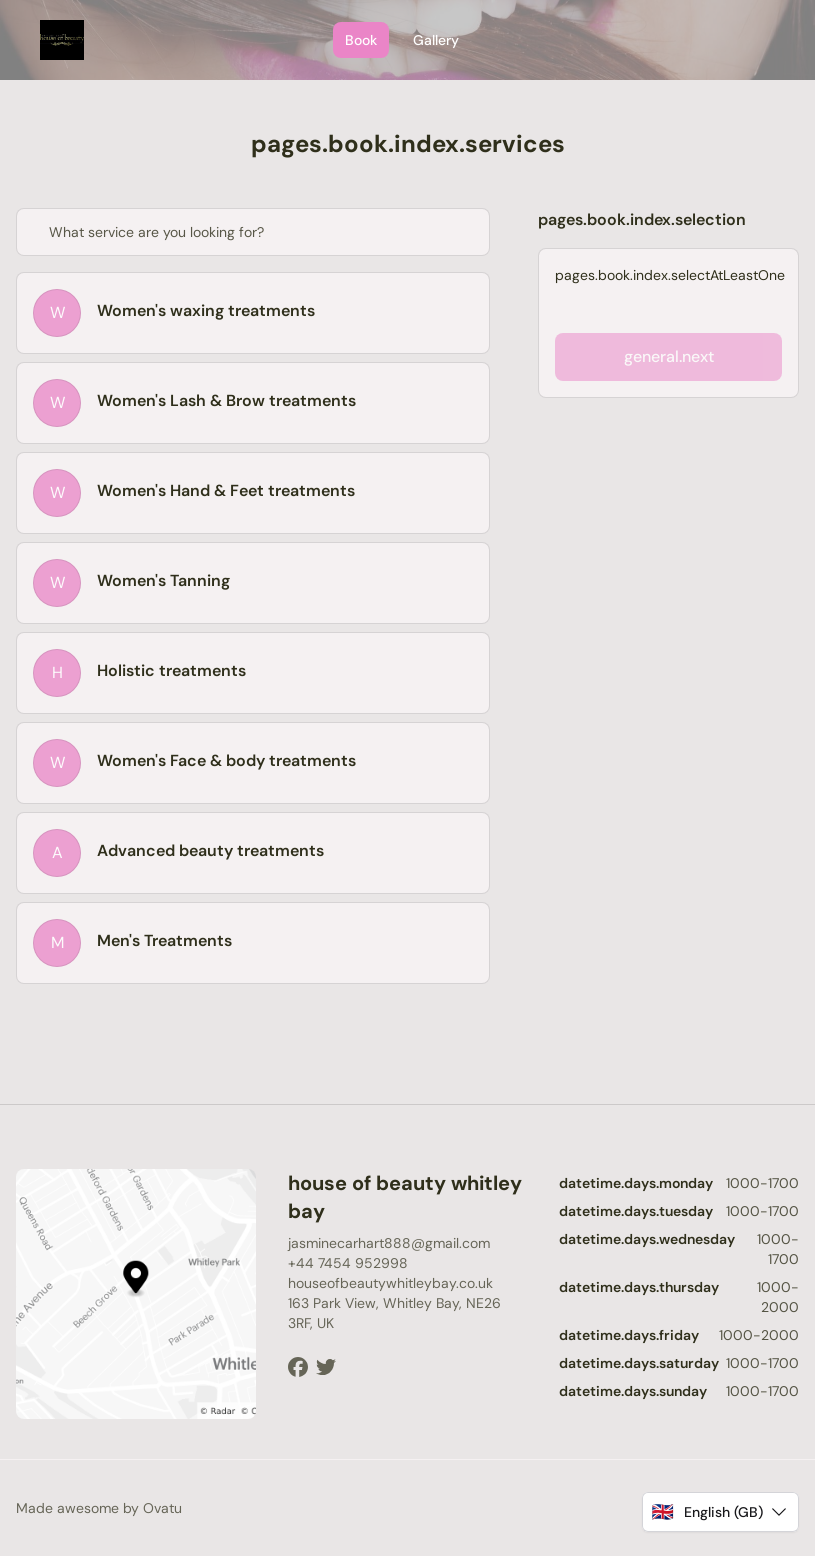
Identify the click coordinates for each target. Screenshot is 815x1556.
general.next (669, 356)
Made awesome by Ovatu (99, 1508)
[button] (720, 1512)
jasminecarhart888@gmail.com (389, 1243)
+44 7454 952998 (348, 1263)
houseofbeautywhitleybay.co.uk (390, 1283)
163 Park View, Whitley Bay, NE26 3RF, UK (394, 1313)
